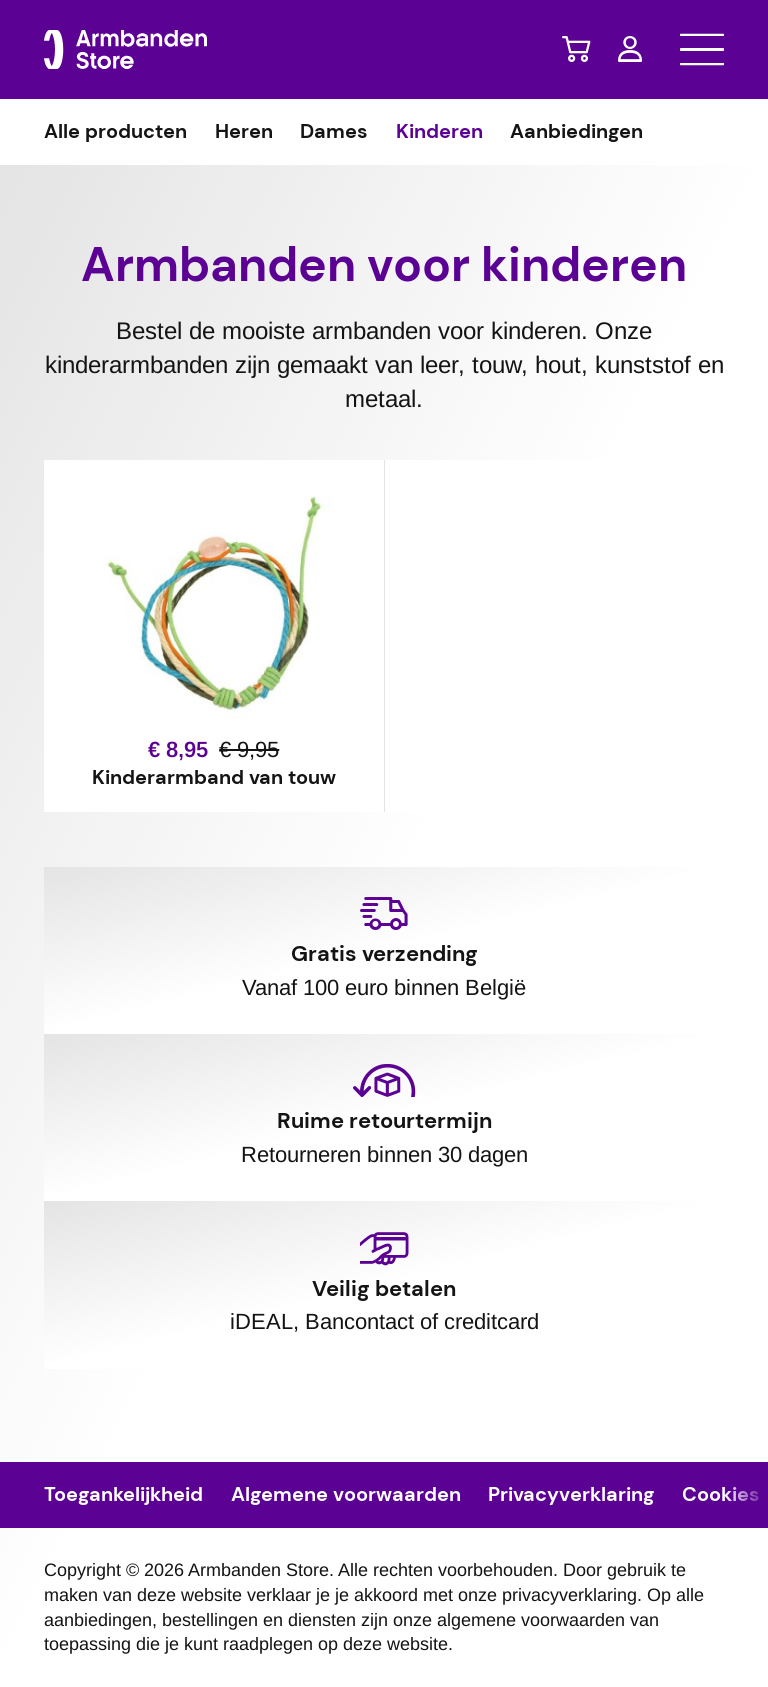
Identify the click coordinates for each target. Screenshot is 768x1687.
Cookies (721, 1495)
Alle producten (115, 132)
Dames (334, 132)
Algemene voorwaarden (346, 1495)
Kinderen (439, 132)
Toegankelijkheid (123, 1495)
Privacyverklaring (571, 1495)
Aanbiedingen (576, 132)
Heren (244, 132)
